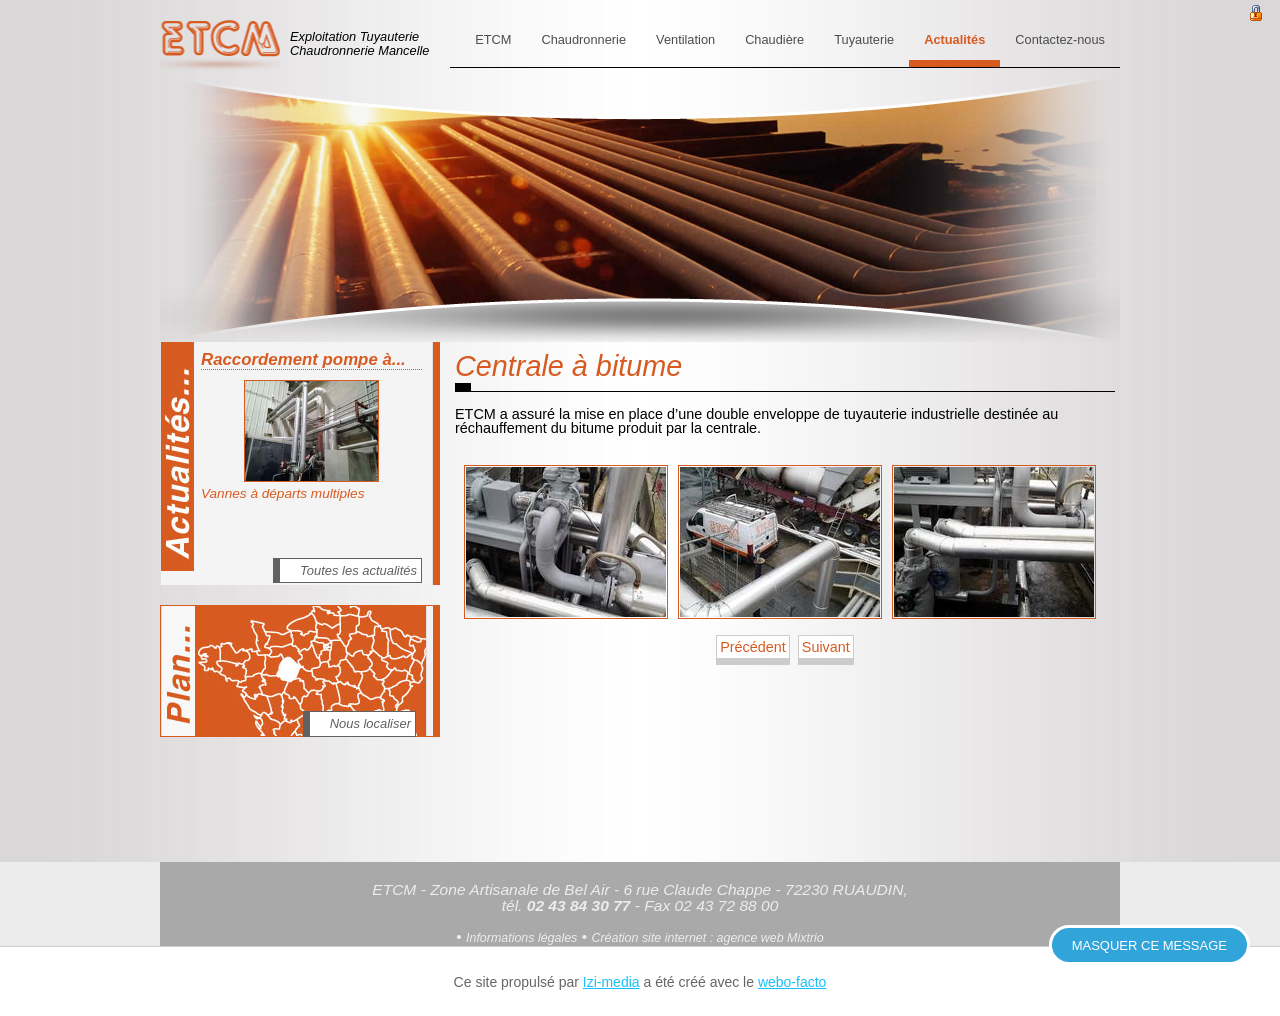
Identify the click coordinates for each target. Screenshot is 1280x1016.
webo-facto (792, 982)
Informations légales (521, 938)
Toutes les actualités (358, 570)
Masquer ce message (1149, 945)
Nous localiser (370, 723)
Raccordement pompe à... (303, 359)
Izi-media (611, 982)
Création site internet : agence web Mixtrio (707, 938)
